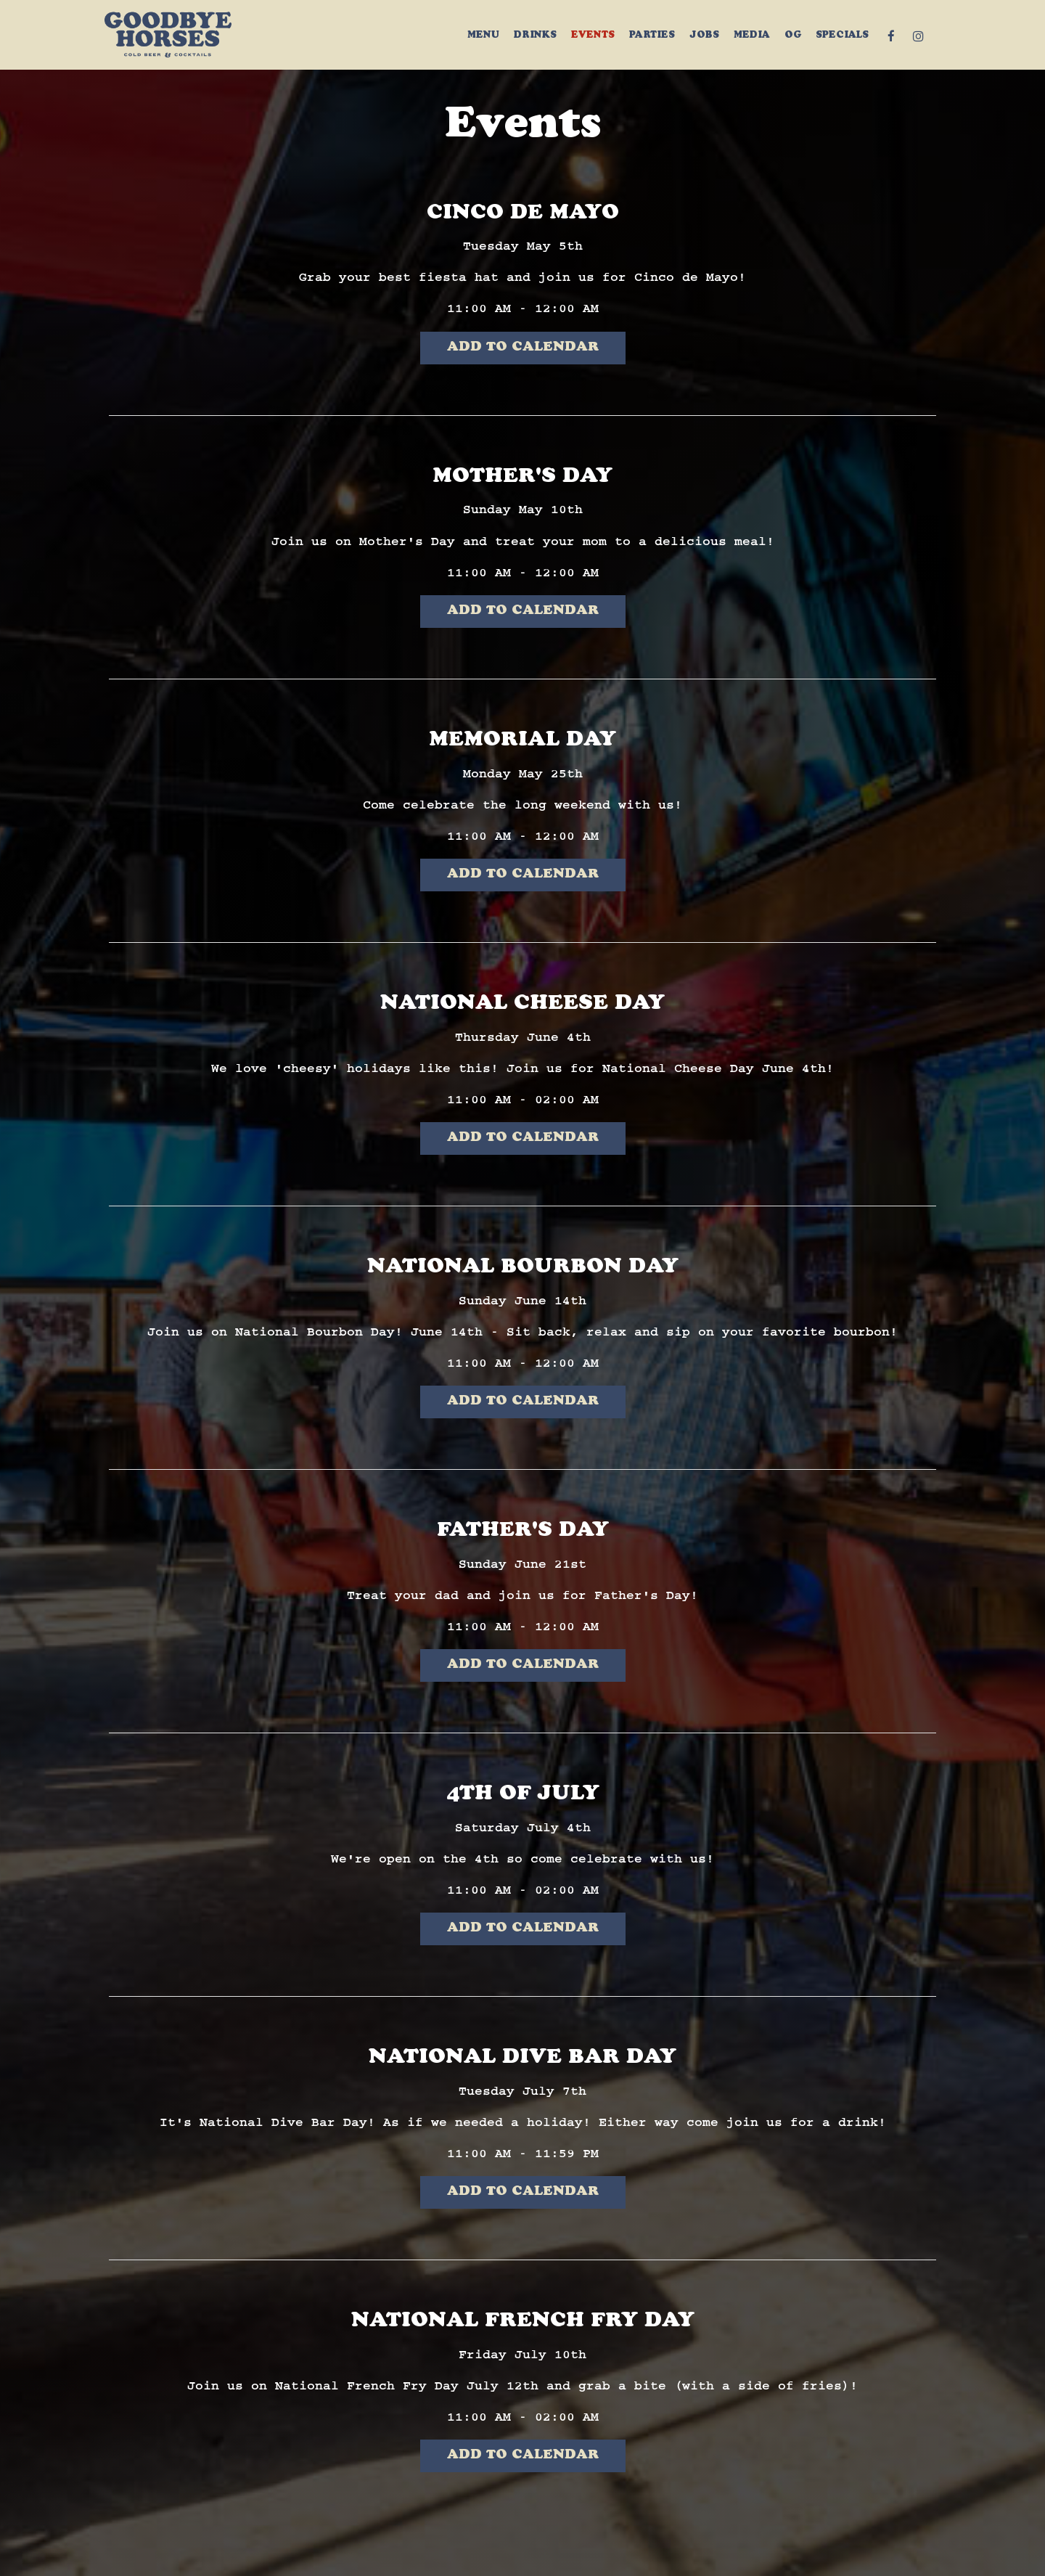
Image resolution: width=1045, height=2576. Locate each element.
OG (792, 36)
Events (593, 36)
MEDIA (752, 36)
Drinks (535, 36)
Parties (652, 36)
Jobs (704, 36)
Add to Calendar (523, 347)
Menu (483, 36)
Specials (842, 36)
